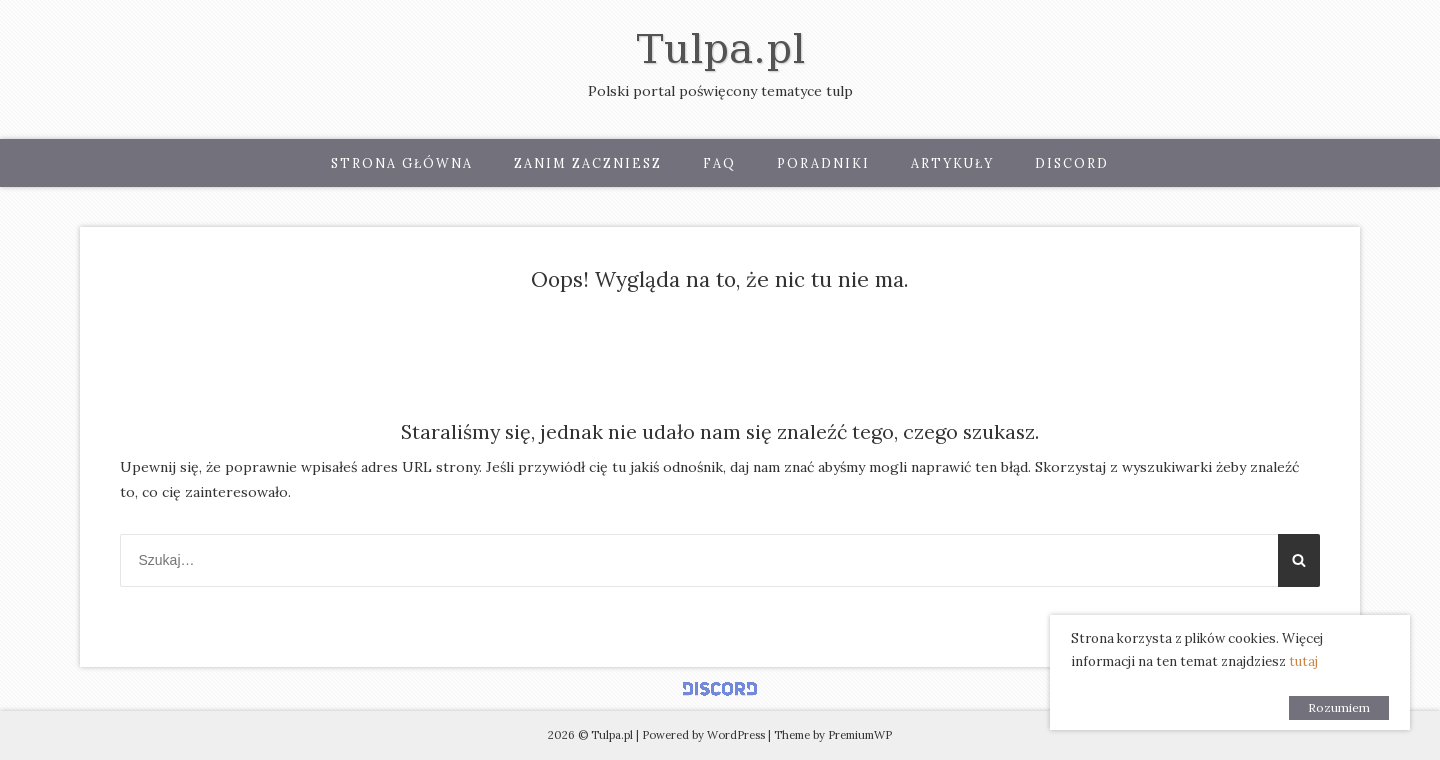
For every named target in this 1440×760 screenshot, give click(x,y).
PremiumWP (860, 735)
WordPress (736, 735)
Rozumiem (1339, 707)
